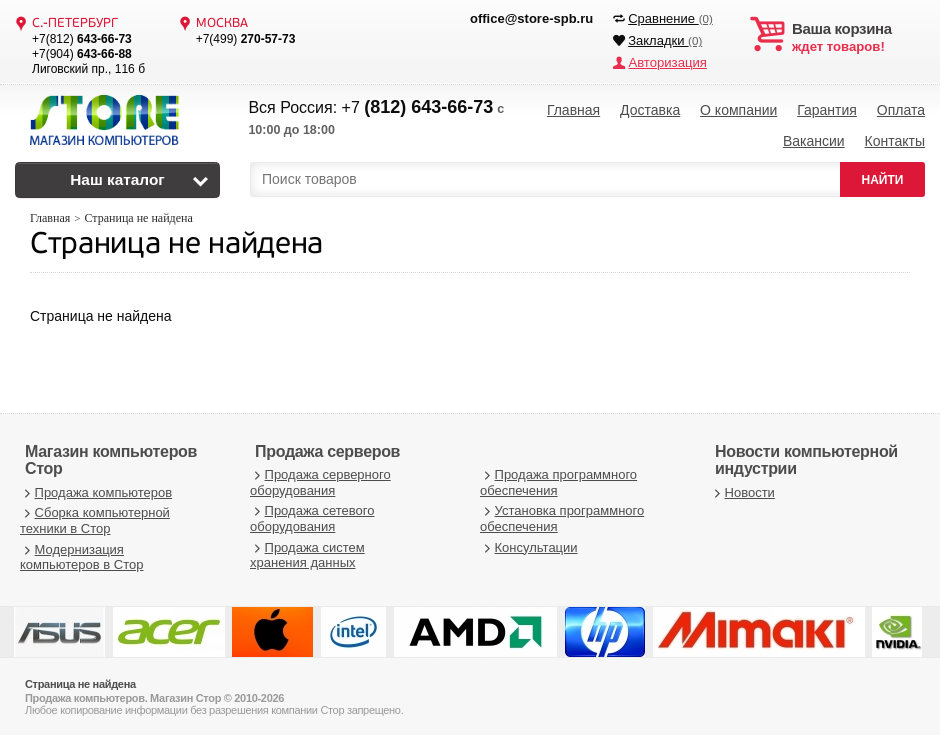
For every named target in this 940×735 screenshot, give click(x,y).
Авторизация (667, 62)
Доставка (650, 110)
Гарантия (827, 110)
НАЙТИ (883, 177)
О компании (738, 110)
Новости (742, 489)
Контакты (894, 140)
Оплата (901, 110)
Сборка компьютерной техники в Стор (95, 518)
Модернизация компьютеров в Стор (81, 554)
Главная (573, 110)
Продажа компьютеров (96, 489)
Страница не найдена (176, 243)
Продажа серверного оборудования (320, 480)
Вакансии (814, 140)
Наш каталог (117, 177)
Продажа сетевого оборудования (312, 516)
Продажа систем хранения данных (307, 552)
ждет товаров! (858, 38)
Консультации (529, 544)
